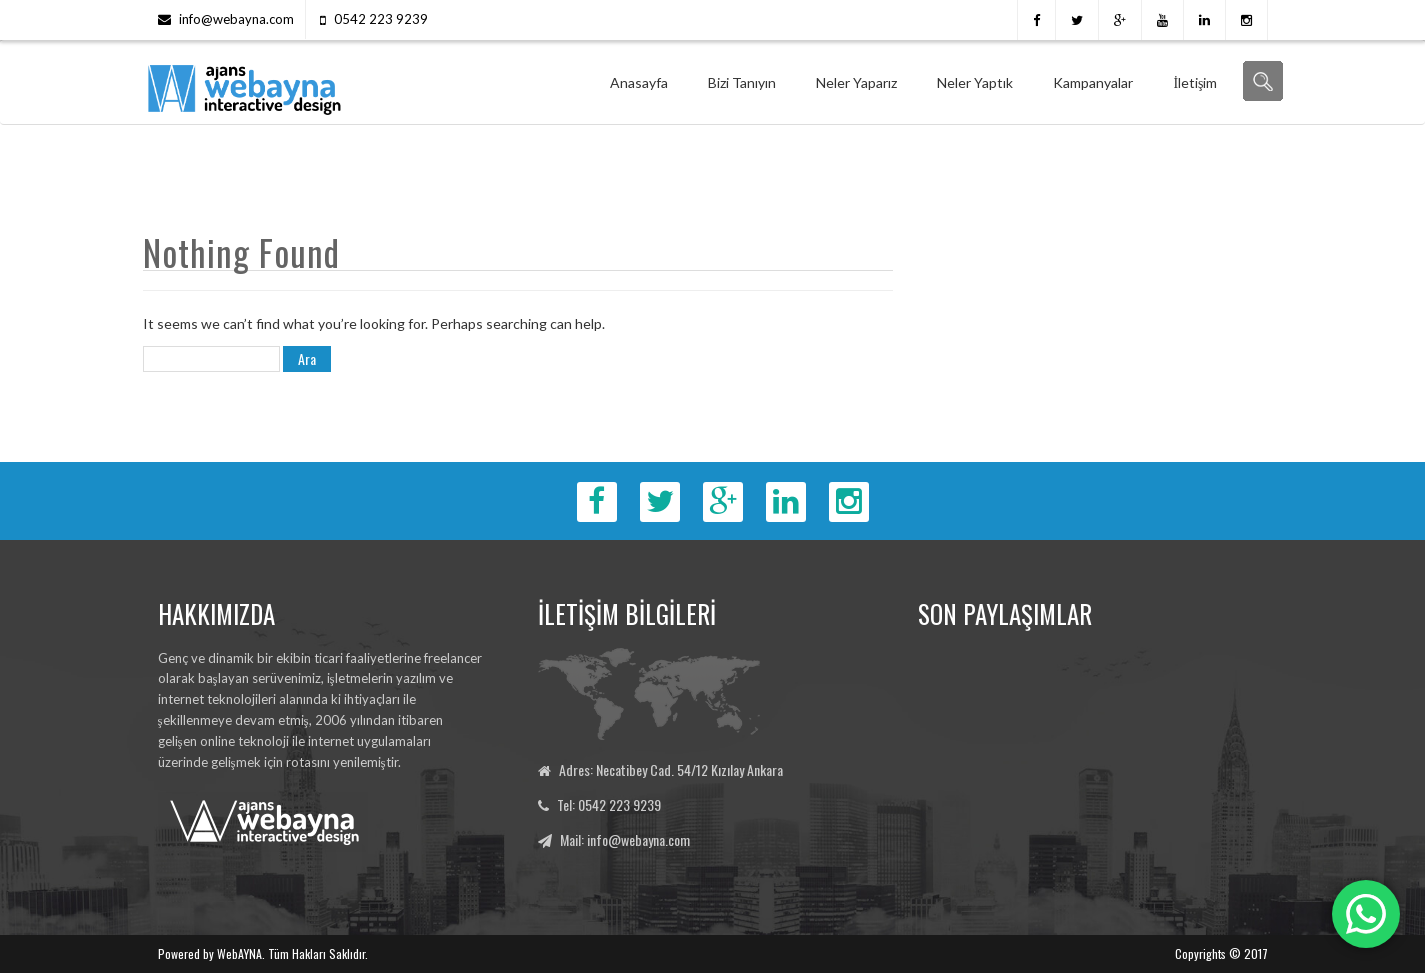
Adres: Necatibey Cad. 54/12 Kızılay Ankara (671, 769)
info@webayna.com (236, 19)
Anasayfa (639, 82)
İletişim (1195, 82)
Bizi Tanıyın (742, 82)
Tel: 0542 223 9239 (609, 804)
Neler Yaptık (975, 82)
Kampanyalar (1093, 82)
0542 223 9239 (381, 19)
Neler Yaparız (856, 82)
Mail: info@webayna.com (625, 839)
